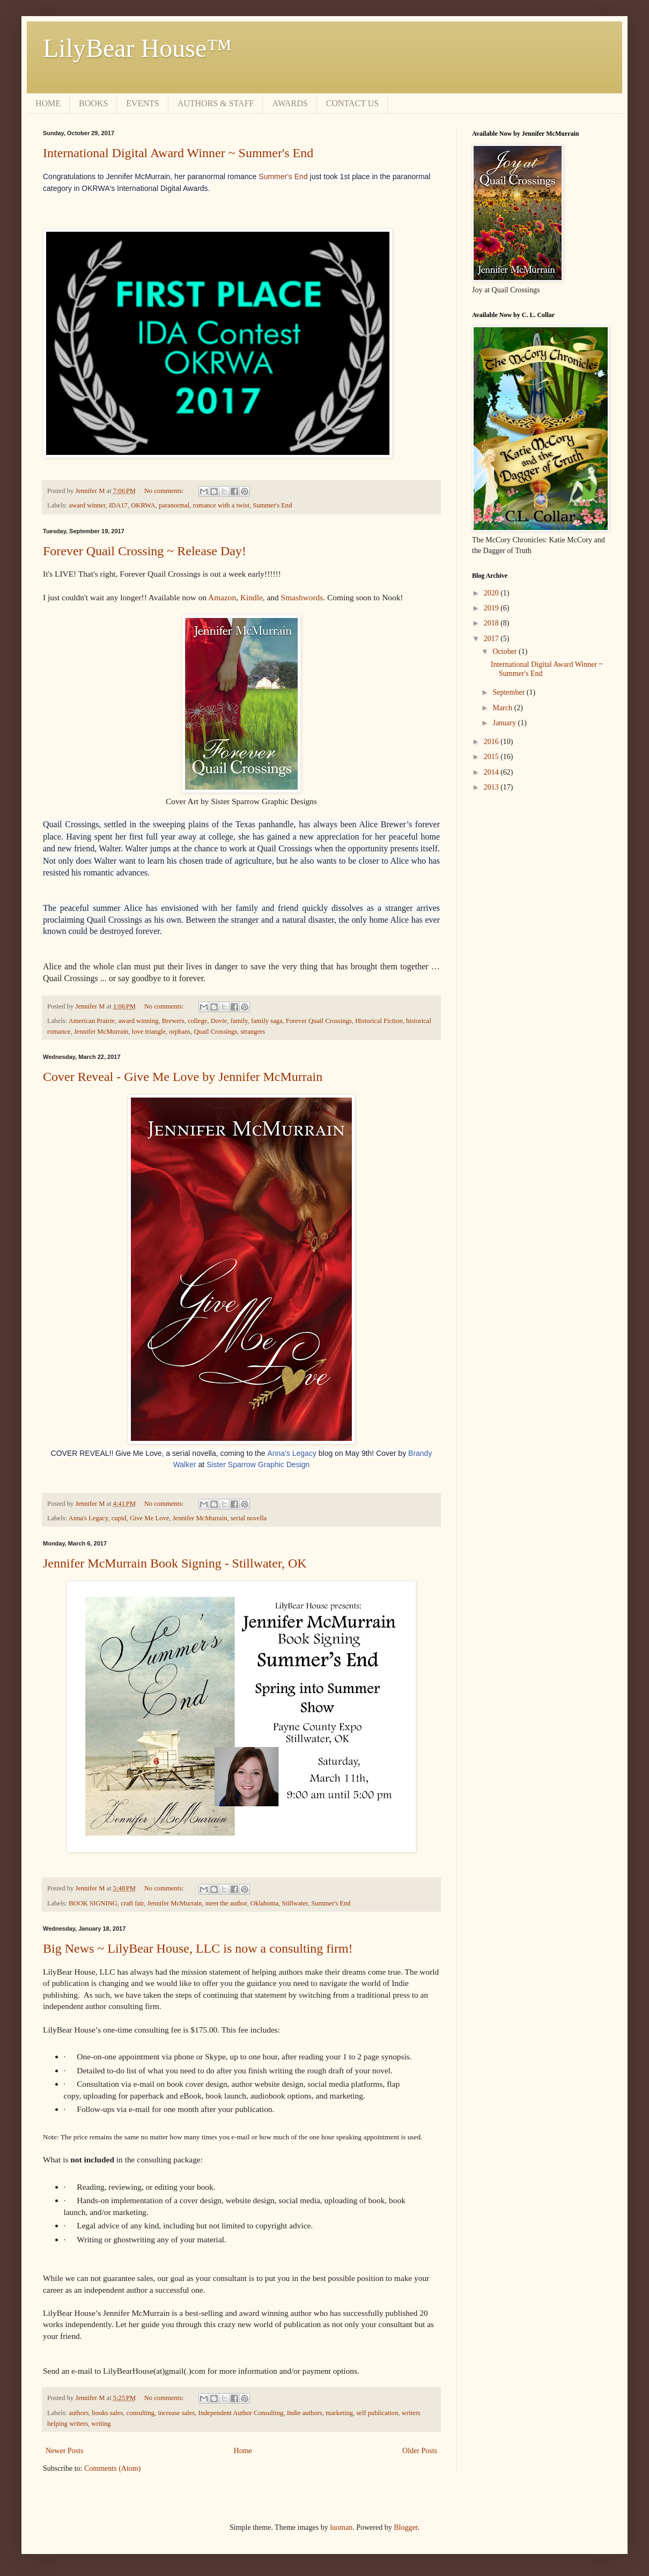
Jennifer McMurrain (101, 1031)
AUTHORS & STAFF (216, 103)
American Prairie (92, 1021)
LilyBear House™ (137, 48)
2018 (492, 623)
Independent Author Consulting (241, 2413)
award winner (87, 505)
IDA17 (118, 505)
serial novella (249, 1518)
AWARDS (289, 103)
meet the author (226, 1903)
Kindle (251, 597)
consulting (140, 2413)
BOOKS (93, 103)
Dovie (219, 1021)
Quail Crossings (215, 1031)
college (197, 1021)
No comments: (165, 491)
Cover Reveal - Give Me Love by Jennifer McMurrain (182, 1077)
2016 (492, 742)
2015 (492, 757)
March (503, 708)
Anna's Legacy (291, 1453)
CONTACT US (352, 103)
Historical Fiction (379, 1021)
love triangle (149, 1031)
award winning (138, 1021)
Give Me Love (149, 1518)
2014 (492, 772)
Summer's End (283, 176)
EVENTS (142, 103)
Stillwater (295, 1903)
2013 (492, 787)
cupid (119, 1518)
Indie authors (304, 2413)
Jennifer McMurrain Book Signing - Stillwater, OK (175, 1563)
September (509, 692)
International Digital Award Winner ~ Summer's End (178, 153)
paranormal (174, 505)
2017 (492, 639)
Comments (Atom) (112, 2468)
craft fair (132, 1903)
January (505, 723)
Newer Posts (64, 2451)
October (505, 651)
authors (78, 2413)
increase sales (176, 2413)
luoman (341, 2527)
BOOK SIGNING (93, 1903)
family (239, 1021)
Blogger (405, 2527)
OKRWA (143, 505)
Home (243, 2451)
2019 (492, 608)
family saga (266, 1021)
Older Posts (419, 2451)
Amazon (222, 597)
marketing (339, 2413)
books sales (107, 2413)
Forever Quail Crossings (319, 1021)
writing (100, 2423)
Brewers (173, 1021)
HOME (48, 103)
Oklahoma (264, 1903)
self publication (377, 2413)
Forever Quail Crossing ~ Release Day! (144, 551)
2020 (492, 593)
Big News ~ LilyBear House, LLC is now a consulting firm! (198, 1948)
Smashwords (302, 597)
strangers (253, 1031)
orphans (179, 1031)
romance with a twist (221, 505)
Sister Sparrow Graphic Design (257, 1464)
